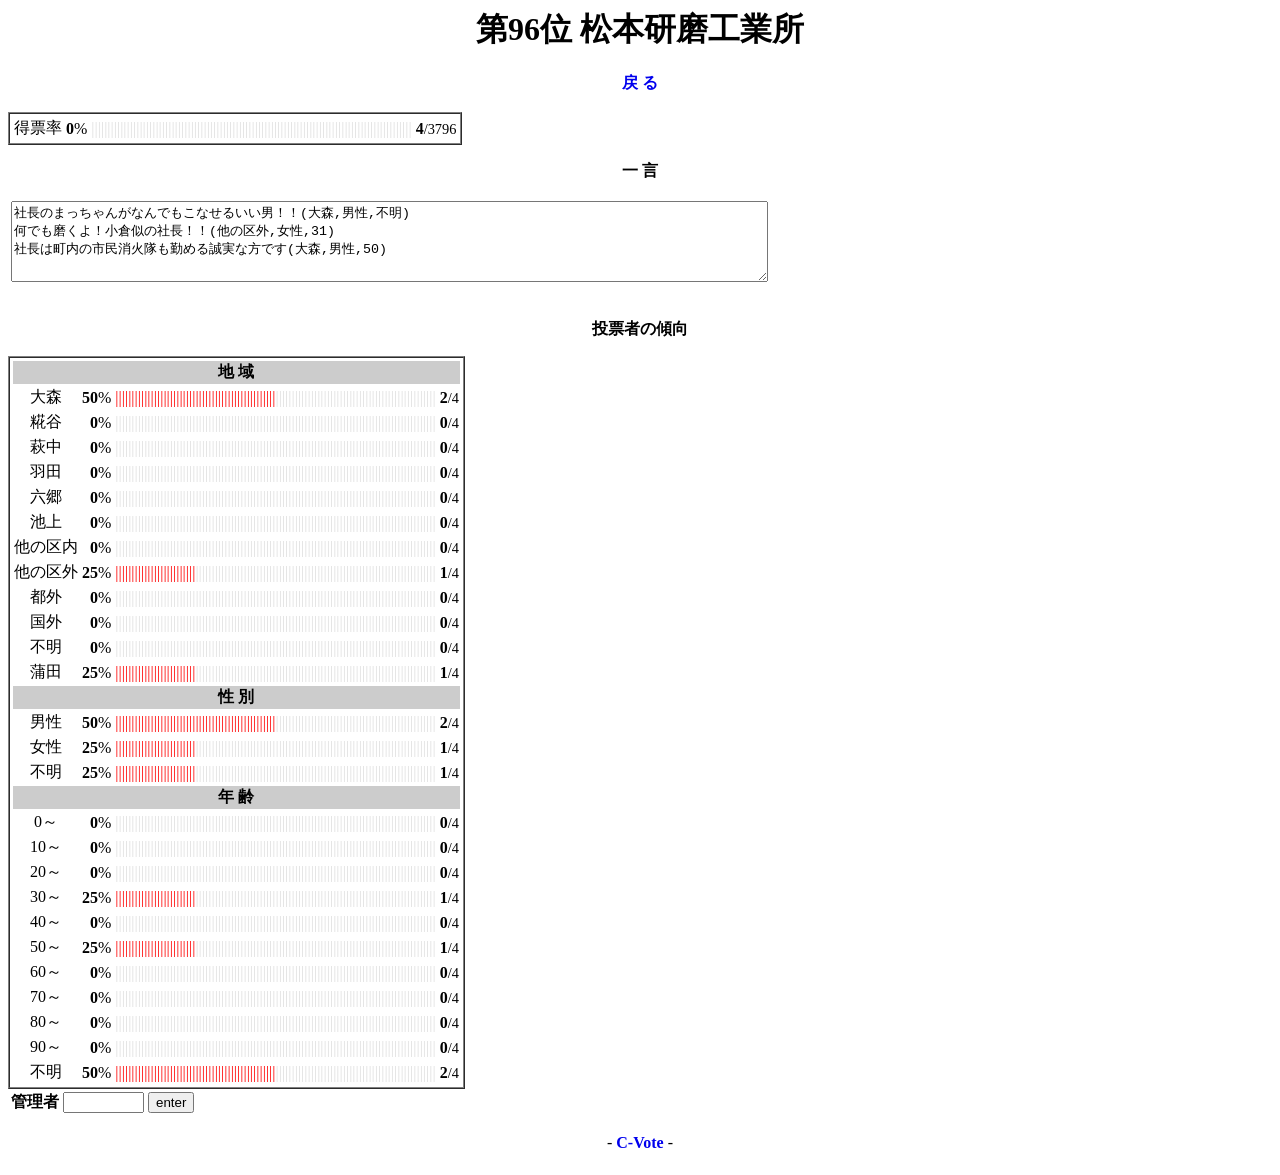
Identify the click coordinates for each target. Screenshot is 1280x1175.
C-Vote (639, 1157)
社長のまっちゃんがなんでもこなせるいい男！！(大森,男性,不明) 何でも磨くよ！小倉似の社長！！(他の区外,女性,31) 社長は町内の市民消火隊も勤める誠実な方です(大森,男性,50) (435, 249)
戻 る (640, 82)
